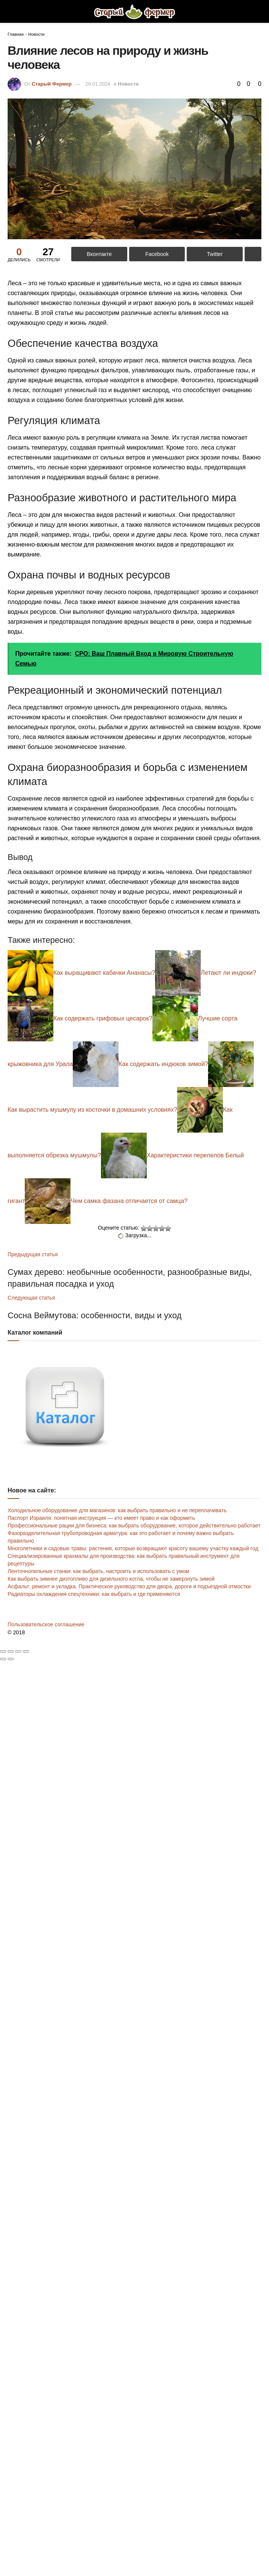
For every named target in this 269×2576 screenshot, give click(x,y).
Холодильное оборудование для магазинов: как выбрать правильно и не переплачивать (117, 1510)
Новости (36, 34)
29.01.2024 (97, 84)
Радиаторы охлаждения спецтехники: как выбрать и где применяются (94, 1594)
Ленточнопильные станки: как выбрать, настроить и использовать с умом (98, 1571)
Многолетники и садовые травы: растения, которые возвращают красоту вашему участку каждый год (133, 1548)
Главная (16, 34)
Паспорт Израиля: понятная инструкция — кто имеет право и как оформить (101, 1518)
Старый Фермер (52, 84)
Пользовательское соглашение (46, 1624)
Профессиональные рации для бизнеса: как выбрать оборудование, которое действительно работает (134, 1525)
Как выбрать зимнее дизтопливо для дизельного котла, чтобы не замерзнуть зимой (111, 1579)
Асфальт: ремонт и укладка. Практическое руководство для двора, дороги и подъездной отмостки (129, 1586)
